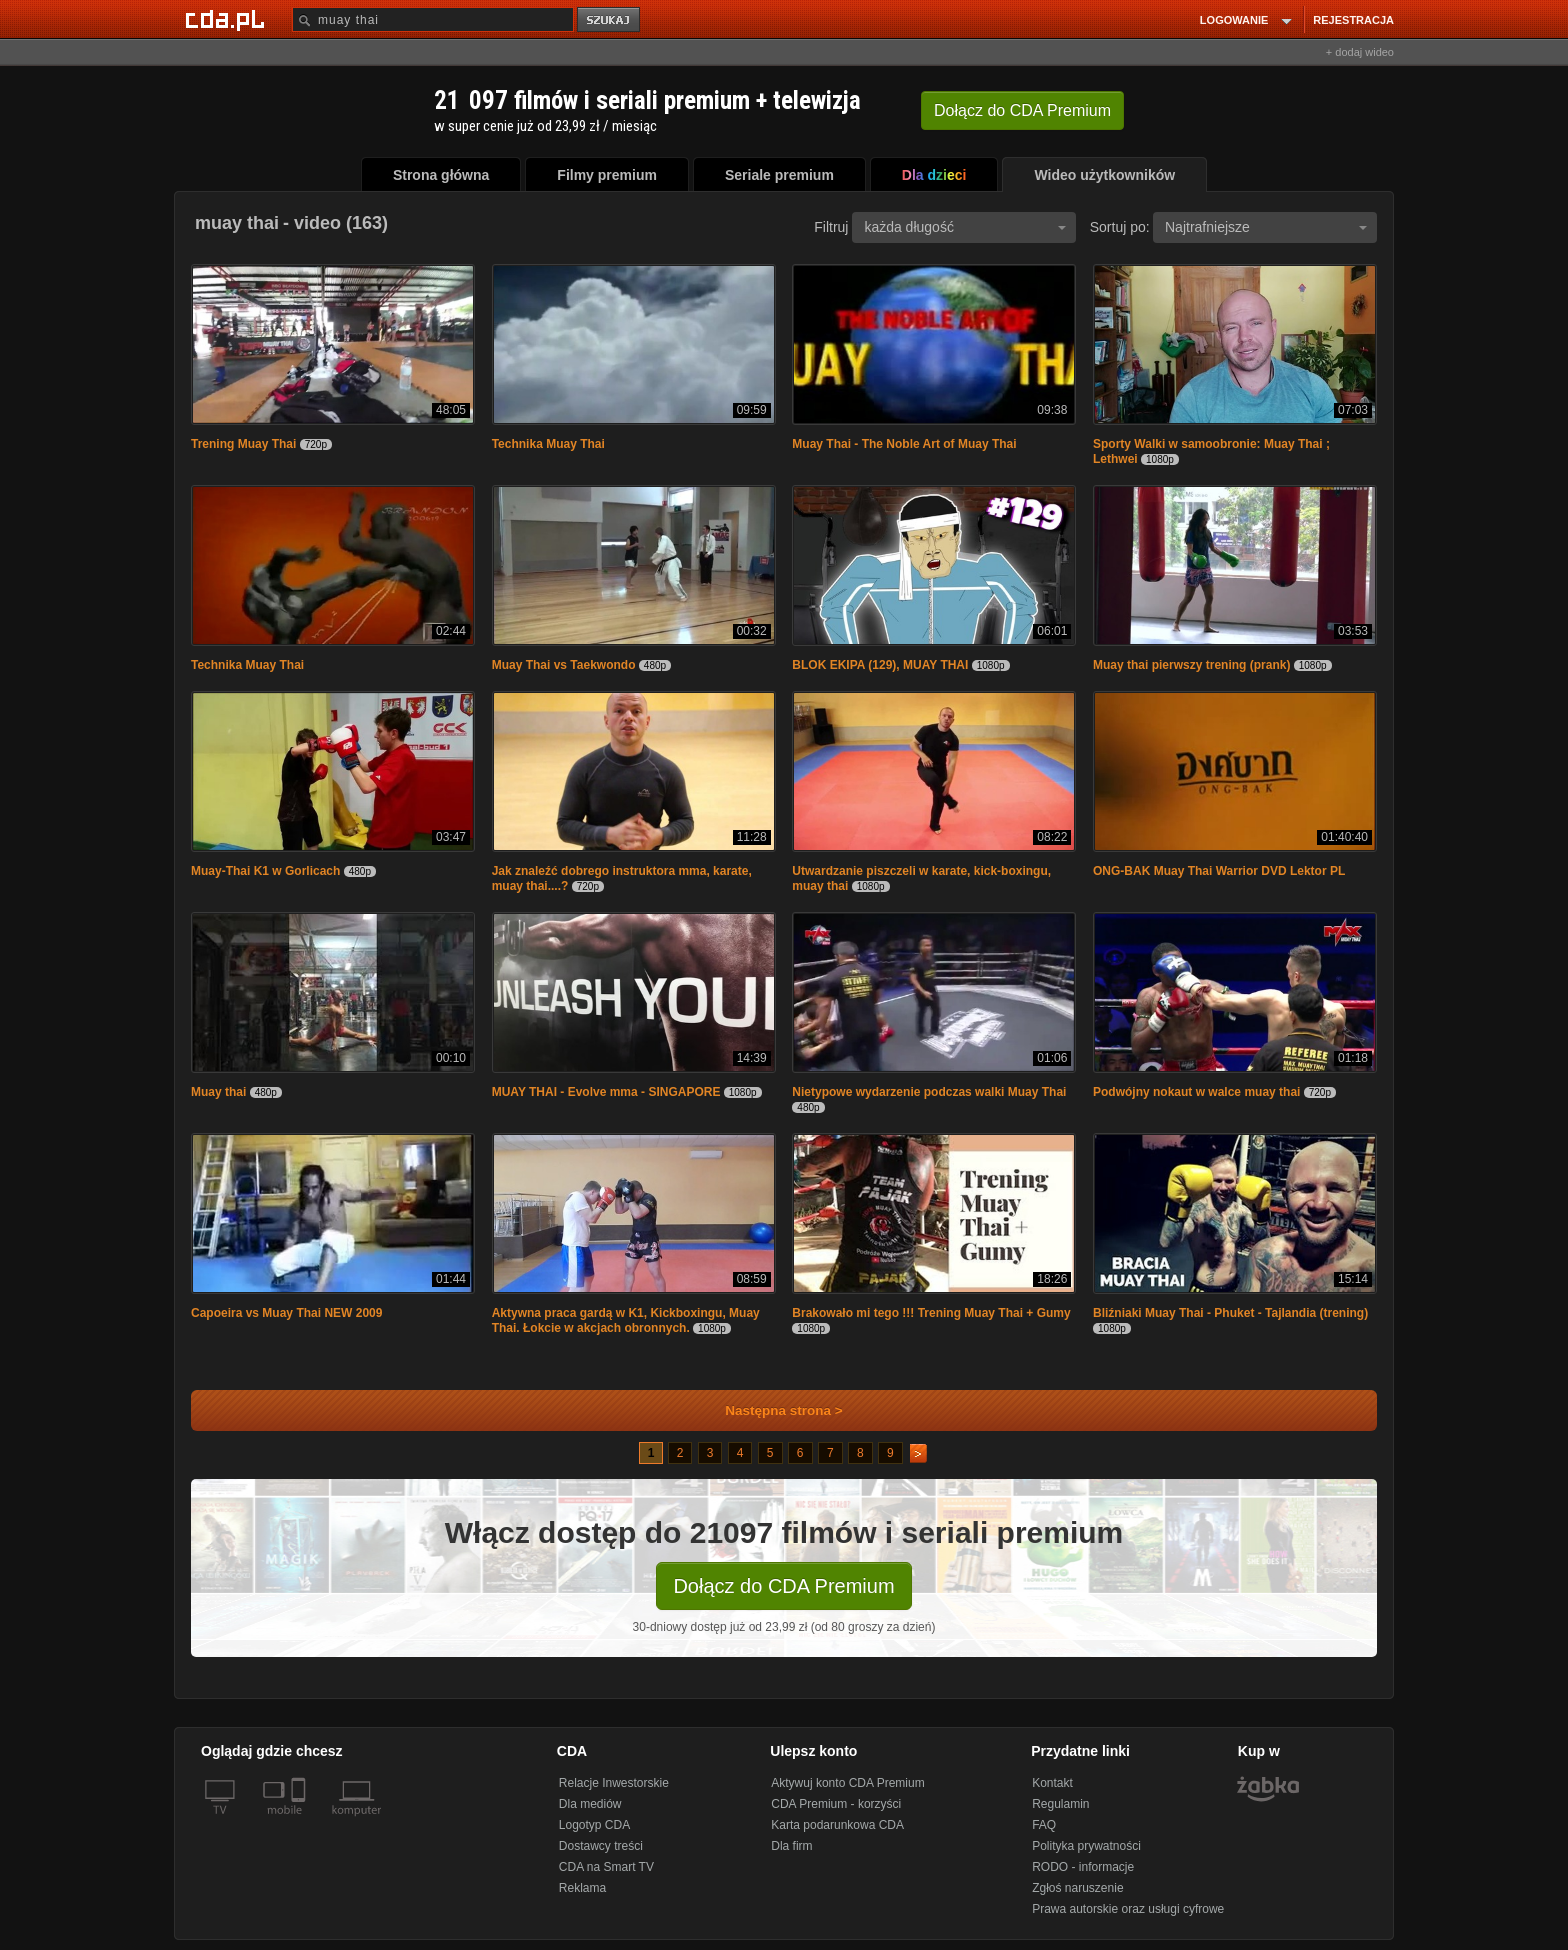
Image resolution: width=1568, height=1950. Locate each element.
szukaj (610, 20)
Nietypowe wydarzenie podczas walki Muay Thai (929, 1092)
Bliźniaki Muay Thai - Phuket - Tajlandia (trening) (1230, 1313)
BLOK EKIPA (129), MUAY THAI (880, 665)
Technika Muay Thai (548, 444)
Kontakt (1052, 1783)
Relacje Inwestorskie (614, 1783)
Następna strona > (770, 1410)
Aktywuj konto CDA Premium (847, 1783)
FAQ (1044, 1825)
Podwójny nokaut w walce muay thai (1196, 1092)
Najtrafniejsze (1266, 227)
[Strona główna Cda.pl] (228, 19)
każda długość (965, 227)
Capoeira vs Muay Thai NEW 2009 (286, 1313)
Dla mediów (590, 1804)
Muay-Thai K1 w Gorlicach (265, 871)
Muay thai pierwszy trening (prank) (1191, 665)
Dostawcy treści (601, 1846)
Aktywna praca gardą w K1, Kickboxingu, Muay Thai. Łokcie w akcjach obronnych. (626, 1320)
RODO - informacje (1083, 1867)
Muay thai (218, 1092)
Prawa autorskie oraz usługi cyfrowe (1128, 1909)
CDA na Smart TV (606, 1867)
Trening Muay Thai (243, 444)
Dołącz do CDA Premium (783, 1586)
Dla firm (791, 1846)
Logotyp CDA (594, 1825)
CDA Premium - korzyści (836, 1804)
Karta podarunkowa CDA (837, 1825)
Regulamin (1060, 1804)
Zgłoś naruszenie (1077, 1888)
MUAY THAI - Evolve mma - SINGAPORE (606, 1092)
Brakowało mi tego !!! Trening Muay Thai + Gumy (931, 1313)
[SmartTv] (300, 1822)
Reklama (582, 1888)
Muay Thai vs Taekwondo (564, 665)
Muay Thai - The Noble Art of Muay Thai (904, 444)
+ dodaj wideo (1360, 52)
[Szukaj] (433, 19)
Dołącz (1022, 110)
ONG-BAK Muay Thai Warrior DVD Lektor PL (1219, 871)
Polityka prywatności (1086, 1846)
